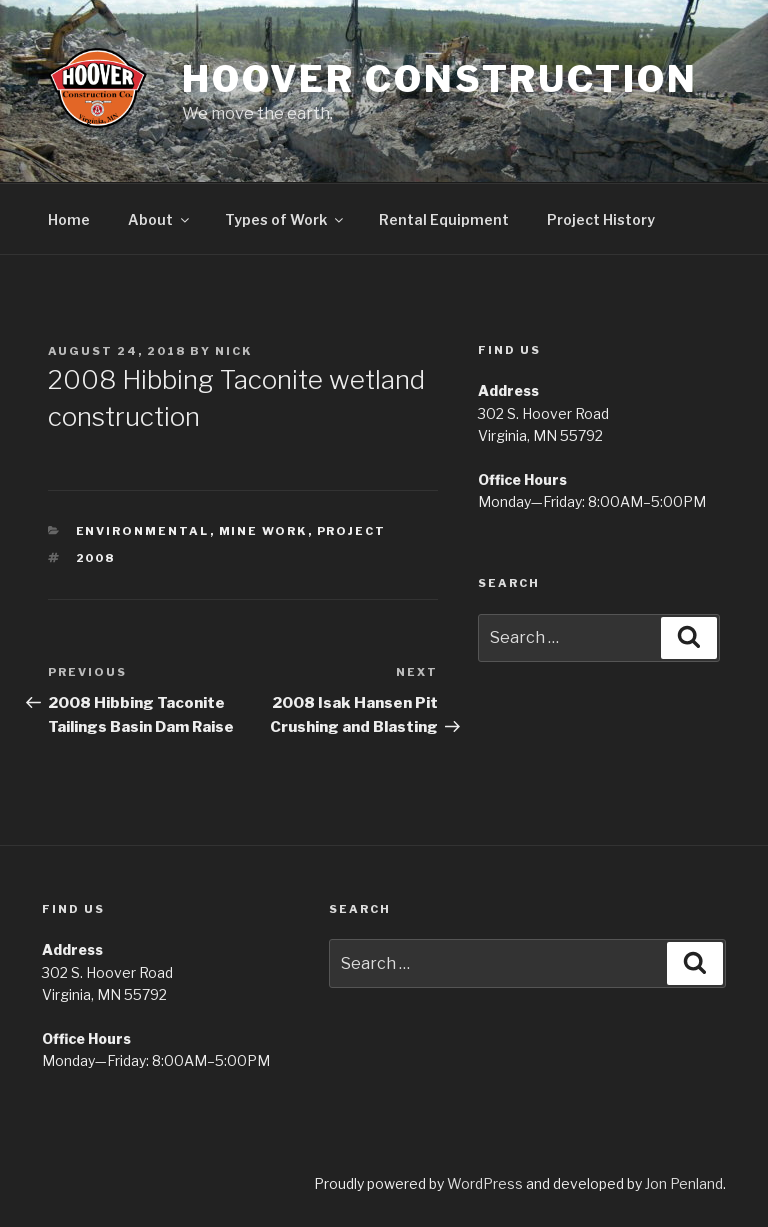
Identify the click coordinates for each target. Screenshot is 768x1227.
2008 (96, 558)
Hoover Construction (440, 79)
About (160, 219)
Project (352, 531)
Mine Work (263, 531)
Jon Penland (684, 1183)
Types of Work (285, 219)
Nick (233, 351)
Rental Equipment (444, 219)
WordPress (485, 1183)
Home (69, 219)
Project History (601, 219)
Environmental (143, 531)
